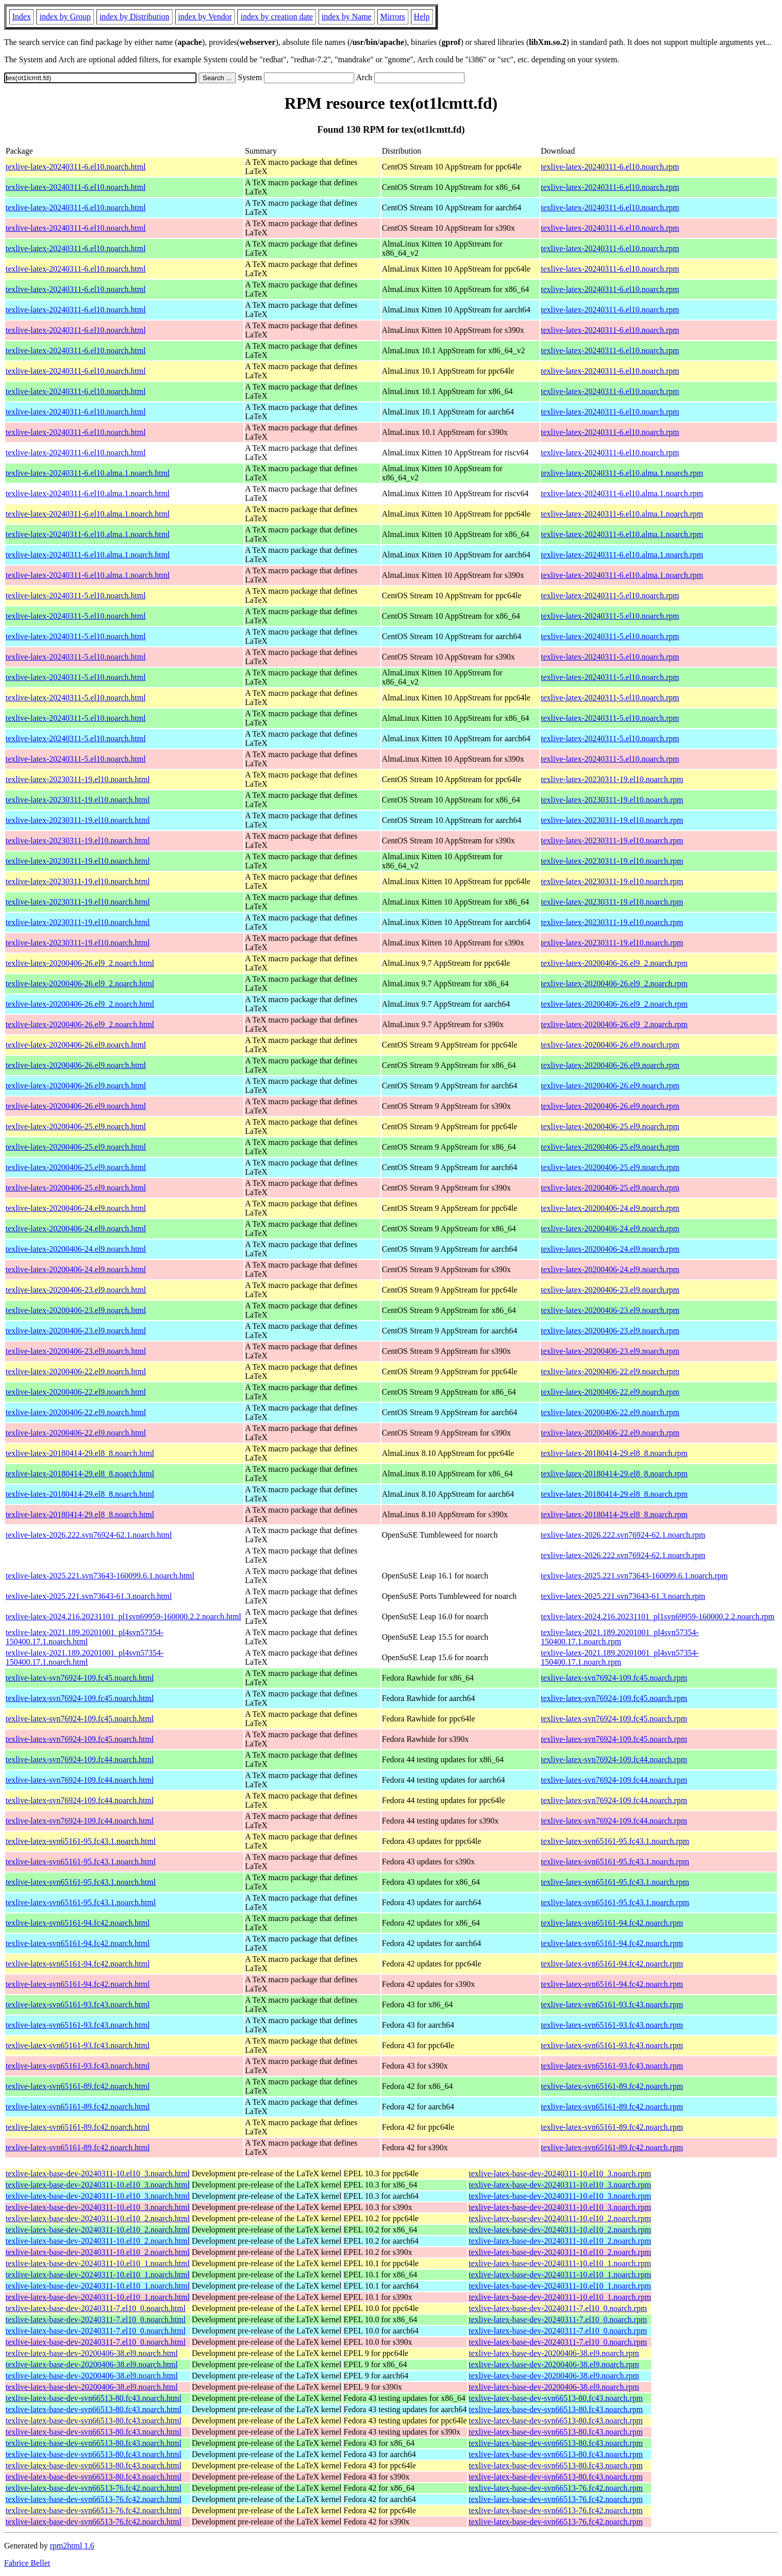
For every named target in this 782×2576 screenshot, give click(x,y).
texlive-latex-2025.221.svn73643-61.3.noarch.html (89, 1596)
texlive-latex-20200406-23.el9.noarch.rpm (610, 1289)
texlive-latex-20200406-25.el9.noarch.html (76, 1126)
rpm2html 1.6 (72, 2545)
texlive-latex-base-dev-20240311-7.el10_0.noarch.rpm (558, 2308)
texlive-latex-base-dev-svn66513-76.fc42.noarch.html (93, 2488)
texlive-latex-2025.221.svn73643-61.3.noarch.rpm (623, 1596)
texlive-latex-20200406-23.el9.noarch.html (76, 1289)
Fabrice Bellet (27, 2563)
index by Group (64, 16)
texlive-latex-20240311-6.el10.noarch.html (75, 166)
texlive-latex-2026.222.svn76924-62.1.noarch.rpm (623, 1534)
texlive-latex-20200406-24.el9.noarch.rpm (610, 1208)
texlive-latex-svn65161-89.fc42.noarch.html (78, 2086)
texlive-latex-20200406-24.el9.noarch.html (76, 1208)
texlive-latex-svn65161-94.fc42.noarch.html (78, 1922)
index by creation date (276, 16)
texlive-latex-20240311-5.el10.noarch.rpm (610, 595)
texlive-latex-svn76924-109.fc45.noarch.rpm (614, 1677)
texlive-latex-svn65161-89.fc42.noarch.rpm (612, 2086)
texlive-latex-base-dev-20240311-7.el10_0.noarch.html (96, 2308)
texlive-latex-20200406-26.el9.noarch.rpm (610, 1044)
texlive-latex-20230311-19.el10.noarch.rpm (612, 779)
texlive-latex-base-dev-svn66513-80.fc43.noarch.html (93, 2398)
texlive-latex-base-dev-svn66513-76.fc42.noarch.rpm (556, 2488)
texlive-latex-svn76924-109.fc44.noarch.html (80, 1759)
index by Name (347, 16)
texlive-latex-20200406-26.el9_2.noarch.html (80, 963)
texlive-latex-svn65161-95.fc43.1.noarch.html (81, 1841)
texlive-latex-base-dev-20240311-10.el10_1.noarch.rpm (560, 2263)
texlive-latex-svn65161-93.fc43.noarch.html (78, 2004)
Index (21, 16)
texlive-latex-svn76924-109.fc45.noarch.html (80, 1677)
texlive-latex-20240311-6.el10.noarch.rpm (610, 166)
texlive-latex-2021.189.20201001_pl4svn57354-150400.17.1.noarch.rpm (620, 1637)
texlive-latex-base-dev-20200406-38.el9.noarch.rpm (554, 2353)
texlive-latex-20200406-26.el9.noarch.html (76, 1044)
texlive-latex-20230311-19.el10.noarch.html (78, 779)
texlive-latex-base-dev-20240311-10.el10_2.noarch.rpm (560, 2218)
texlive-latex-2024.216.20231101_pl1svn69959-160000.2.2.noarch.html (123, 1616)
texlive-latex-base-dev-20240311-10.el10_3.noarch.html (98, 2173)
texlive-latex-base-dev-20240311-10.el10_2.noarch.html (98, 2218)
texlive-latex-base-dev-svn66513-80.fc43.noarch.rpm (556, 2398)
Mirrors (392, 16)
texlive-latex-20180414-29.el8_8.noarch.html (80, 1453)
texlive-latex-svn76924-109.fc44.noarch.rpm (614, 1759)
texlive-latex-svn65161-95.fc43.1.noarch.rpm (615, 1841)
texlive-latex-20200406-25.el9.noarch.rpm (610, 1126)
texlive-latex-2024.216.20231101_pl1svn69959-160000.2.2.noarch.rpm (658, 1616)
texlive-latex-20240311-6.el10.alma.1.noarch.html (88, 473)
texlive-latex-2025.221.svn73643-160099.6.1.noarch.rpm (634, 1575)
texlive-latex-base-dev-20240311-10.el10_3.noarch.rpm (560, 2173)
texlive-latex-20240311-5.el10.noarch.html (75, 595)
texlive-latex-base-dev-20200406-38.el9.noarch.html (92, 2353)
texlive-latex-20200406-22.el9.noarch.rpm (610, 1371)
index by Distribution (134, 16)
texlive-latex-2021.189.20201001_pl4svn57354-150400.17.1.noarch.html (84, 1637)
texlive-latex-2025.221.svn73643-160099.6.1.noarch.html (100, 1575)
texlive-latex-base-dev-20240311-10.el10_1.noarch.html (98, 2263)
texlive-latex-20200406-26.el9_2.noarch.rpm (614, 963)
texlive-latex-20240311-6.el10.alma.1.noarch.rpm (622, 473)
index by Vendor (205, 16)
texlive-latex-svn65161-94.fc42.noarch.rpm (612, 1922)
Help (422, 16)
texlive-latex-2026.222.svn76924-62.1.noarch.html (89, 1534)
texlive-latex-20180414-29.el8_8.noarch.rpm (614, 1453)
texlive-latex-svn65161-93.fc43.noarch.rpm (612, 2004)
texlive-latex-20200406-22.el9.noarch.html (76, 1371)
